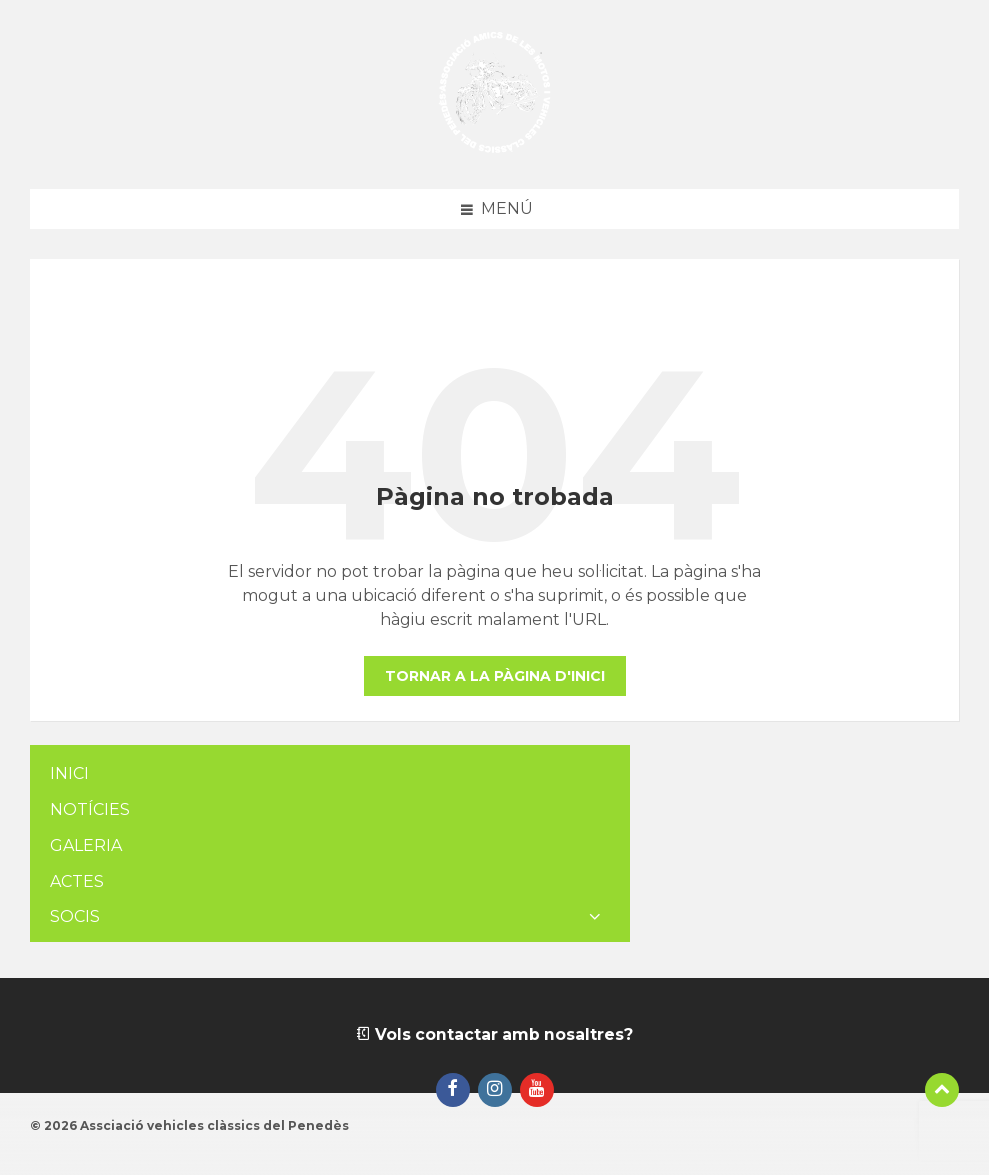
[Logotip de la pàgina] (494, 149)
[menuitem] (330, 774)
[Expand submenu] (595, 917)
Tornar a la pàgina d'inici (495, 676)
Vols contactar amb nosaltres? (494, 1034)
